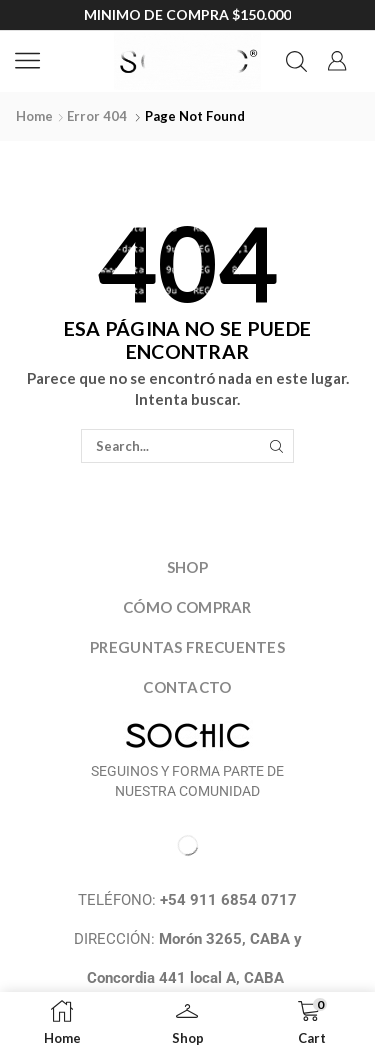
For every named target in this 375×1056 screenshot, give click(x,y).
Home (34, 116)
